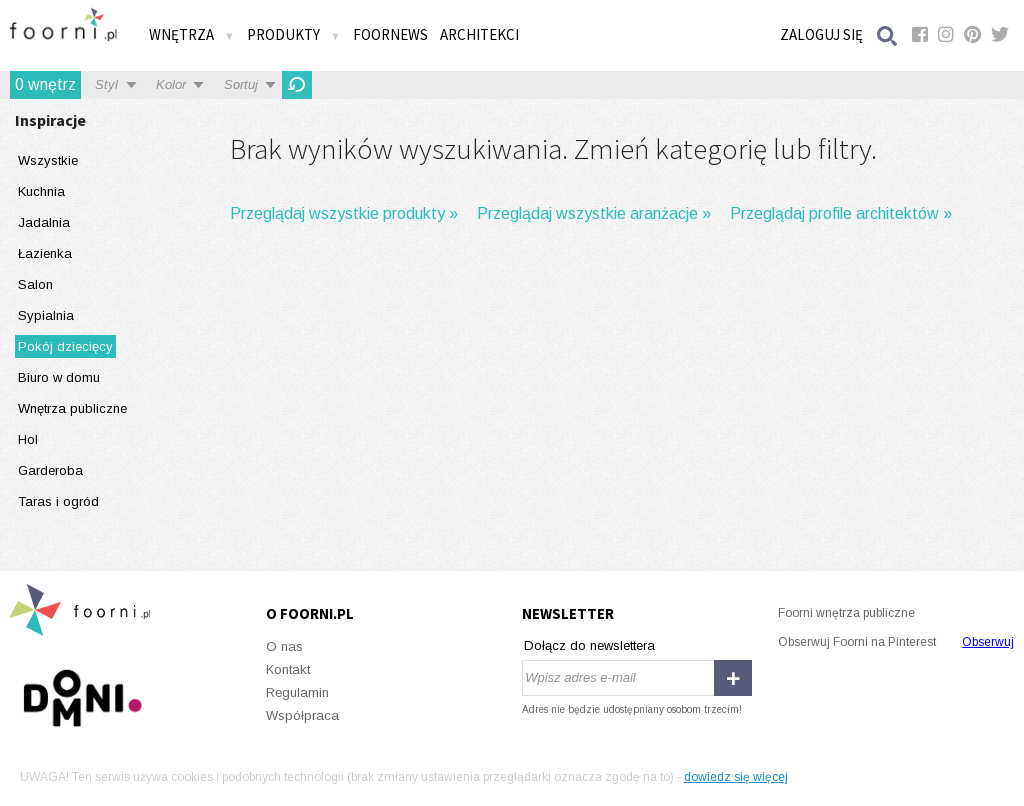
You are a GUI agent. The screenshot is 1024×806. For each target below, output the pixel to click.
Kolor (171, 84)
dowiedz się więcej (736, 777)
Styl (106, 84)
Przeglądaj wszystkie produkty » (344, 213)
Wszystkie (48, 160)
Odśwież (297, 85)
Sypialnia (46, 315)
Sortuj (241, 84)
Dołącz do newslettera (589, 645)
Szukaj (888, 35)
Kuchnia (41, 191)
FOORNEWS (390, 34)
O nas (284, 646)
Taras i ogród (58, 501)
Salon (35, 284)
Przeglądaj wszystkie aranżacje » (594, 213)
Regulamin (297, 692)
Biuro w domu (59, 377)
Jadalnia (44, 222)
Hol (28, 439)
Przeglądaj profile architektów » (841, 213)
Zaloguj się (821, 34)
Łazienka (45, 253)
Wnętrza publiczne (72, 408)
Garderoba (50, 470)
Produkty (294, 34)
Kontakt (288, 669)
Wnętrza (192, 34)
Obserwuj (988, 642)
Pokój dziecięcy (65, 346)
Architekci (479, 34)
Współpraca (302, 715)
